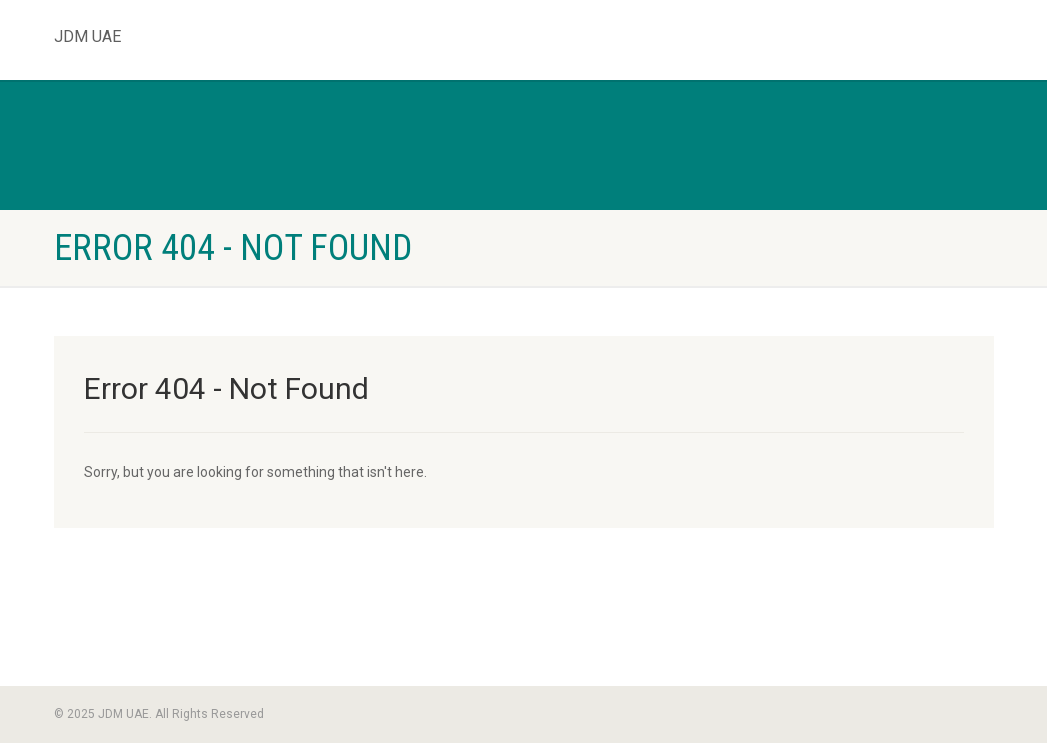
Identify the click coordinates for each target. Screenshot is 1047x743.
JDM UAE (87, 32)
